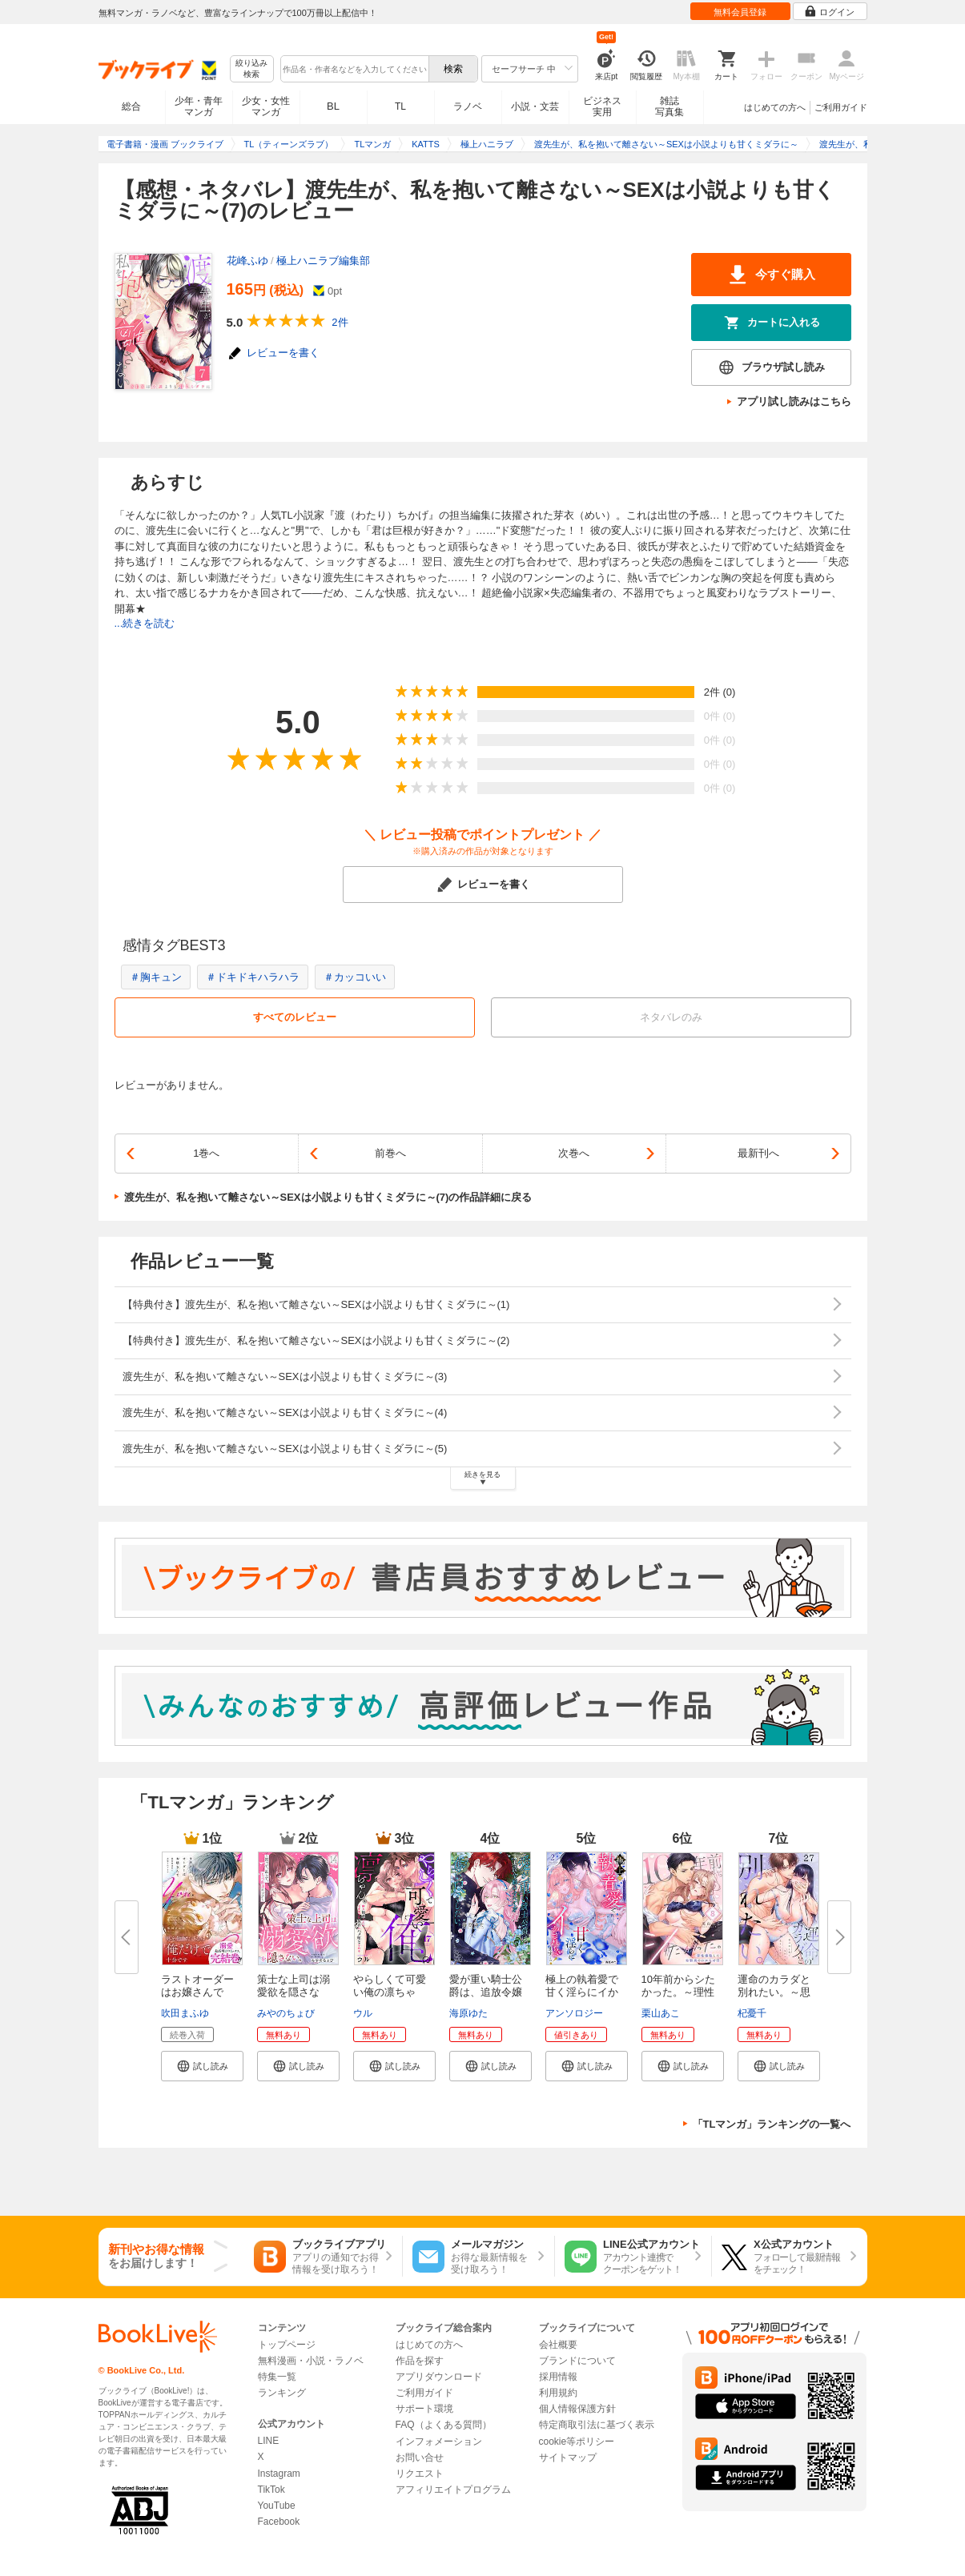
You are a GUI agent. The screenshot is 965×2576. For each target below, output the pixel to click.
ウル (362, 2013)
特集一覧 (277, 2376)
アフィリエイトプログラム (453, 2489)
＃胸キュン (156, 977)
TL (400, 106)
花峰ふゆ (247, 261)
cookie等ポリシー (577, 2441)
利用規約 (558, 2392)
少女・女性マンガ (266, 106)
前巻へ (390, 1153)
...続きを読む (145, 623)
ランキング (282, 2392)
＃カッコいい (355, 977)
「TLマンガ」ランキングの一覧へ (772, 2124)
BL (333, 106)
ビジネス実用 (602, 106)
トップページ (287, 2344)
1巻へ (206, 1153)
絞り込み (251, 69)
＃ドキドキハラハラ (253, 977)
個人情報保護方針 (577, 2408)
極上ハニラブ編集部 (323, 261)
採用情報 (558, 2376)
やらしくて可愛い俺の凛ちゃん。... (389, 1992)
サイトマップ (568, 2457)
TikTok (271, 2489)
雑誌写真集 (669, 106)
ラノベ (467, 106)
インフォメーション (439, 2441)
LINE (268, 2440)
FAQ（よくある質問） (444, 2424)
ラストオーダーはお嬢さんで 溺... (197, 1992)
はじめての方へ (775, 107)
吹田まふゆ (185, 2013)
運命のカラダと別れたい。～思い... (774, 1992)
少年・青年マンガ (199, 106)
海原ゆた (468, 2013)
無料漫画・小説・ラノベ (311, 2360)
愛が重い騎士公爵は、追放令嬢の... (485, 1992)
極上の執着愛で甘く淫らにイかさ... (581, 1992)
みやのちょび (286, 2013)
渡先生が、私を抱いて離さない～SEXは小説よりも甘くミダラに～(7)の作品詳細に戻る (328, 1197)
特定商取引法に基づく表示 (596, 2424)
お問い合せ (420, 2457)
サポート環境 (424, 2408)
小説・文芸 (535, 106)
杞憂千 (752, 2013)
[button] (202, 2066)
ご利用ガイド (840, 107)
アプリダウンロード (439, 2376)
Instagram (279, 2473)
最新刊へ (758, 1153)
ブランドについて (577, 2360)
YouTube (277, 2505)
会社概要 (558, 2344)
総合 (131, 106)
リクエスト (420, 2473)
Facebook (279, 2521)
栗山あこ (660, 2013)
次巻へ (573, 1153)
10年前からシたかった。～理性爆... (678, 1992)
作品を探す (420, 2360)
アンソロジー (574, 2013)
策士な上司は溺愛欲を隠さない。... (293, 1992)
